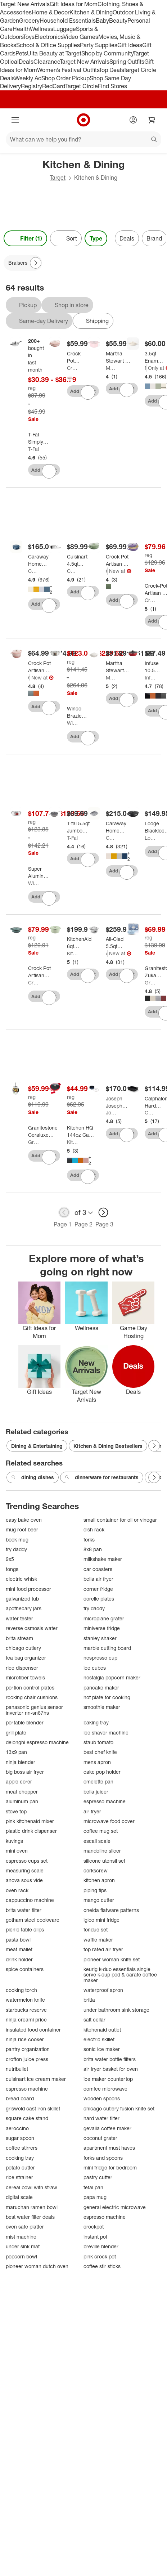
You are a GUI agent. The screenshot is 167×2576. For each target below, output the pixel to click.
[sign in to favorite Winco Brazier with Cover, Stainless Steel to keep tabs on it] (88, 738)
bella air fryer (98, 1578)
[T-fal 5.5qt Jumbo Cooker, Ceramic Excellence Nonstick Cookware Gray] (79, 827)
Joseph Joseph (111, 1112)
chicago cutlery (23, 1648)
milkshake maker (103, 1559)
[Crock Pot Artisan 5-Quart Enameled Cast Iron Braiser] (117, 560)
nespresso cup (100, 1657)
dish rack (94, 1529)
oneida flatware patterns (111, 1910)
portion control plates (30, 1687)
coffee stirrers (21, 2147)
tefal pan (93, 2187)
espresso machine (105, 1801)
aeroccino (17, 2128)
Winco (72, 723)
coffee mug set (101, 1831)
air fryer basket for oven (111, 2069)
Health (21, 28)
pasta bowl (18, 1939)
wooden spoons (102, 2098)
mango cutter (99, 1900)
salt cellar (94, 2019)
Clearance (46, 61)
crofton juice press (27, 2059)
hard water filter (101, 2118)
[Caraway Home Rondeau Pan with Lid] (38, 560)
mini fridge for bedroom (110, 2167)
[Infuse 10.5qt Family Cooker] (153, 667)
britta (89, 1999)
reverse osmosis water (32, 1628)
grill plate (16, 1732)
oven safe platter (25, 2226)
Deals (26, 61)
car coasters (98, 1569)
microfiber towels (25, 1677)
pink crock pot (100, 2256)
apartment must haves (109, 2147)
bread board (20, 2098)
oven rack (17, 1890)
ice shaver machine (106, 1732)
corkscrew (96, 1870)
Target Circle (81, 86)
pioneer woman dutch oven (37, 2266)
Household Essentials (68, 20)
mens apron (97, 1762)
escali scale (97, 1841)
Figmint (145, 368)
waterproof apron (103, 1990)
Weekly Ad (27, 78)
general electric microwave (115, 2207)
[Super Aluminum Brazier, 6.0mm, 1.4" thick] (39, 872)
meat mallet (19, 1949)
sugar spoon (20, 2138)
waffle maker (98, 1939)
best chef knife (100, 1752)
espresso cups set (27, 1860)
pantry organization (28, 2049)
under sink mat (23, 2246)
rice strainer (19, 2177)
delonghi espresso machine (37, 1742)
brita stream (19, 1638)
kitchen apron (99, 1880)
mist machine (21, 2236)
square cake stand (27, 2118)
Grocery (29, 20)
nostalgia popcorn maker (112, 1677)
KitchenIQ (72, 1142)
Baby (102, 20)
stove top (16, 1811)
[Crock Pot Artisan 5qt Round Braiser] (75, 357)
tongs (12, 1569)
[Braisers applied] (23, 263)
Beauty (118, 20)
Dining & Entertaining (37, 1446)
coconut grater (100, 2138)
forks (89, 1539)
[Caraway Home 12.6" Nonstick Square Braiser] (116, 827)
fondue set (96, 1929)
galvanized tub (22, 1598)
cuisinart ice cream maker (36, 2079)
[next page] (103, 1212)
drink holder (19, 1959)
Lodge (150, 838)
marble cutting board (107, 1648)
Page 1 (63, 1224)
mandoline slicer (102, 1850)
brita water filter (23, 1910)
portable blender (25, 1722)
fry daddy (16, 1549)
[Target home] (83, 120)
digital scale (19, 2197)
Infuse (150, 677)
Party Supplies (98, 45)
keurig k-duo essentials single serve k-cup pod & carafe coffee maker (120, 1974)
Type (96, 238)
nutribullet (17, 2069)
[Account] (133, 120)
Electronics (49, 36)
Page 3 (104, 1224)
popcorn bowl (21, 2256)
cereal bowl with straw (31, 2187)
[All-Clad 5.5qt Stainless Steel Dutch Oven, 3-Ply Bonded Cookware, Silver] (118, 942)
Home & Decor (50, 12)
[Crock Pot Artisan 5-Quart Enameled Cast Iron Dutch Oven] (39, 667)
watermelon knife (25, 1999)
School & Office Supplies (48, 45)
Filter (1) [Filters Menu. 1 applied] (25, 238)
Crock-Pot (72, 368)
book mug (17, 1539)
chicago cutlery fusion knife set (119, 2108)
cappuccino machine (30, 1900)
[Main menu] (15, 120)
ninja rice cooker (25, 2039)
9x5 (10, 1559)
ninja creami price (26, 2019)
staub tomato (98, 1742)
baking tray (96, 1722)
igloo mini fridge (101, 1919)
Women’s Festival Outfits (68, 69)
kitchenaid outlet (102, 2029)
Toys (29, 36)
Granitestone (150, 982)
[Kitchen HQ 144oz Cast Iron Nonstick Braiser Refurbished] (81, 1131)
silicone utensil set (104, 1860)
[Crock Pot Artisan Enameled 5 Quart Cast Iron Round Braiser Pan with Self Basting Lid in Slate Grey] (39, 972)
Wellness (41, 28)
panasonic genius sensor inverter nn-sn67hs (34, 1709)
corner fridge (98, 1589)
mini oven (17, 1850)
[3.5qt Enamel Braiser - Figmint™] (154, 357)
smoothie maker (102, 1707)
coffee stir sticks (102, 2266)
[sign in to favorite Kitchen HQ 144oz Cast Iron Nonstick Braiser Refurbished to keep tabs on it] (88, 1177)
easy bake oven (24, 1519)
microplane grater (104, 1618)
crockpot (94, 2226)
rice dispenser (22, 1667)
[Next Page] (35, 263)
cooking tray (20, 2157)
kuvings (14, 1841)
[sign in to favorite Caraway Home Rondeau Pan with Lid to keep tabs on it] (49, 605)
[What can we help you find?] (83, 139)
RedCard (53, 86)
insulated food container (33, 2029)
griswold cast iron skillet (33, 2108)
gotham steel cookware (32, 1919)
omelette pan (98, 1781)
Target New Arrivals (25, 4)
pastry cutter (98, 2177)
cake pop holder (102, 1771)
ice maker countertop (108, 2079)
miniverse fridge (102, 1628)
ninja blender (20, 1762)
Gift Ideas (129, 45)
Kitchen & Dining (91, 12)
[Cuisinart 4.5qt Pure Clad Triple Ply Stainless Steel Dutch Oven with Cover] (77, 560)
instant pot (95, 2236)
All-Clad (107, 953)
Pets (21, 53)
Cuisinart (72, 571)
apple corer (19, 1781)
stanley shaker (100, 1638)
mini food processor (28, 1589)
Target (58, 177)
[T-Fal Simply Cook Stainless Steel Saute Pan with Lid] (38, 438)
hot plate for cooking (107, 1697)
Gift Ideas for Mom (74, 4)
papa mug (95, 2197)
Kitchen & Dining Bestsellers (108, 1446)
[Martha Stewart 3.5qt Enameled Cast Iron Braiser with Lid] (117, 667)
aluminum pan (22, 1801)
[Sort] (66, 238)
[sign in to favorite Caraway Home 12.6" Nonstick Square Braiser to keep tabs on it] (126, 872)
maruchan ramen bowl (32, 2207)
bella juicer (96, 1791)
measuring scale (25, 1870)
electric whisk (21, 1578)
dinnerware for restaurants (102, 1477)
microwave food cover (109, 1821)
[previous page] (64, 1212)
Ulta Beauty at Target (54, 53)
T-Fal (33, 449)
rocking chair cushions (32, 1697)
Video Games (80, 36)
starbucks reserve (26, 2009)
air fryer (92, 1811)
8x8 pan (93, 1549)
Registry (31, 86)
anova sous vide (24, 1880)
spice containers (25, 1969)
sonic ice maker (102, 2049)
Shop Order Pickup (65, 78)
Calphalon (150, 1112)
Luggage (64, 28)
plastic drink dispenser (31, 1831)
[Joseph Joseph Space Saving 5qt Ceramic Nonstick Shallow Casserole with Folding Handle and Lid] (117, 1102)
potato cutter (20, 2167)
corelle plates (99, 1598)
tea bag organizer (26, 1657)
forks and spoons (103, 2157)
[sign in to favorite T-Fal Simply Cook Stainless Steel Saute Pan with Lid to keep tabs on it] (49, 471)
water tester (19, 1618)
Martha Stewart (111, 368)
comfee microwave (105, 2088)
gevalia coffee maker (107, 2128)
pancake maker (101, 1687)
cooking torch (21, 1990)
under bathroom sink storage (116, 2009)
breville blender (101, 2246)
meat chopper (22, 1791)
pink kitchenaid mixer (30, 1821)
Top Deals (111, 69)
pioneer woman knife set (112, 1959)
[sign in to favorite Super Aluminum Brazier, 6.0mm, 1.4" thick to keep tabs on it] (49, 898)
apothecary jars (23, 1608)
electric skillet (99, 2039)
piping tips (95, 1890)
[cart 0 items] (152, 120)
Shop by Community (107, 53)
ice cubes (95, 1667)
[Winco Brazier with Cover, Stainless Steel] (77, 712)
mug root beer (22, 1529)
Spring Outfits (126, 61)
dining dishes (32, 1477)
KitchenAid (72, 953)
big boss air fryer (25, 1771)
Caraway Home (33, 571)
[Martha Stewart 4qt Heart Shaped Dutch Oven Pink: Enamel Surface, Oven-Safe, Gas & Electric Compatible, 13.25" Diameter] (119, 357)
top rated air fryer (103, 1949)
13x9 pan (16, 1752)
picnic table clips (25, 1929)
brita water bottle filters (110, 2059)
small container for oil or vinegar (120, 1519)
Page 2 (83, 1224)
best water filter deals (30, 2217)
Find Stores (112, 86)
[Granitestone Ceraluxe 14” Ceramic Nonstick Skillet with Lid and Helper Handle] (43, 1131)
